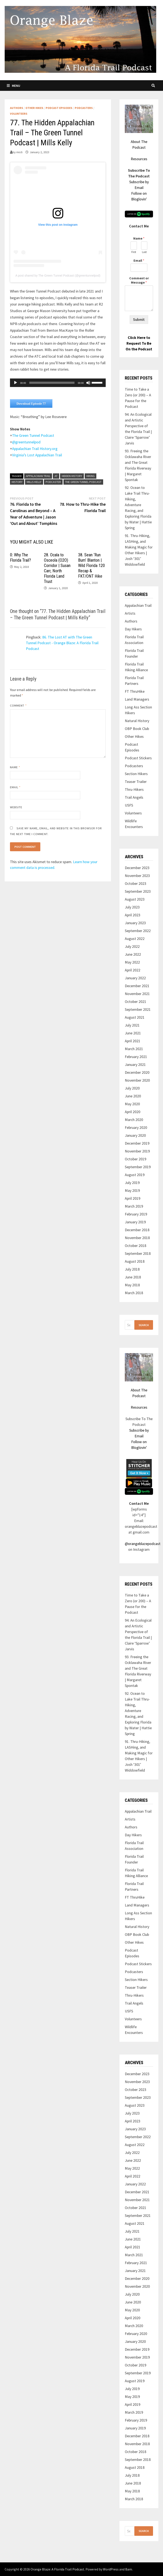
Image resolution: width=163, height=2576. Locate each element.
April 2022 (132, 970)
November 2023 (137, 875)
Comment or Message (139, 280)
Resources (139, 158)
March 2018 (134, 1292)
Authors (16, 108)
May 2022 (132, 962)
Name (15, 767)
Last (144, 252)
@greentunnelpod (26, 442)
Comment (18, 705)
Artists (130, 613)
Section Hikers (136, 773)
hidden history (72, 476)
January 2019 (135, 1221)
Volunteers (18, 114)
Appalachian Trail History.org (35, 448)
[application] (58, 382)
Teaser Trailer (136, 781)
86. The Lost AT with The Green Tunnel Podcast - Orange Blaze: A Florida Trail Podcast (62, 643)
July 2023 (132, 907)
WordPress (111, 2569)
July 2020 (132, 1088)
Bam (128, 2569)
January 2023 (135, 922)
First (133, 252)
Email (15, 787)
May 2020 (132, 1103)
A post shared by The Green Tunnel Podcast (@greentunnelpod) (57, 275)
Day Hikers (133, 629)
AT (56, 476)
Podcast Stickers (138, 757)
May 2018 (132, 1284)
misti (19, 152)
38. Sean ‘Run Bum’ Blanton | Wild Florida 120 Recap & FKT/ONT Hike (91, 565)
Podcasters (84, 108)
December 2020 (137, 1072)
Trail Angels (134, 797)
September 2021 (138, 1009)
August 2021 (135, 1017)
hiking (90, 476)
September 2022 (138, 930)
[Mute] (88, 383)
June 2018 (133, 1277)
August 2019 (135, 1174)
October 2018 (135, 1245)
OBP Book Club (137, 728)
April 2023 (132, 914)
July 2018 (132, 1269)
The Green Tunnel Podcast (33, 435)
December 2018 (137, 1229)
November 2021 (137, 993)
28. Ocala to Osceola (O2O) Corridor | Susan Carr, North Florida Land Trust (57, 568)
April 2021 (132, 1040)
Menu (13, 85)
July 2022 (132, 946)
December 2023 (137, 867)
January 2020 (135, 1135)
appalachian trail (38, 476)
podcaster (53, 482)
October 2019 (135, 1159)
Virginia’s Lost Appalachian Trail (37, 455)
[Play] (15, 383)
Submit (139, 319)
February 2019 (136, 1214)
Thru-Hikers (134, 789)
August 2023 (135, 899)
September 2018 (138, 1253)
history (17, 482)
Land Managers (137, 699)
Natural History (137, 720)
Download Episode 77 (31, 403)
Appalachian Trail (138, 605)
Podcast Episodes (59, 108)
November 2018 (137, 1237)
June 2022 (133, 954)
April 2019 (132, 1198)
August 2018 (135, 1261)
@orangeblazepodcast (142, 1543)
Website (16, 807)
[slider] (51, 383)
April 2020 (132, 1111)
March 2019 (134, 1206)
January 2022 (135, 977)
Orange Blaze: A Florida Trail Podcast (57, 2569)
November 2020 (137, 1080)
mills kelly (34, 482)
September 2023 (138, 891)
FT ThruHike (135, 691)
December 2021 (137, 985)
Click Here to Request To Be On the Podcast (139, 343)
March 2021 (134, 1048)
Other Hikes (34, 108)
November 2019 (137, 1151)
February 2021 (136, 1056)
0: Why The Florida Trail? (20, 557)
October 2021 (135, 1001)
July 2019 (132, 1182)
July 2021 (132, 1025)
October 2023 (135, 883)
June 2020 (133, 1096)
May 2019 (132, 1190)
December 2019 (137, 1143)
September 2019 (138, 1166)
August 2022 (135, 938)
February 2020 (136, 1127)
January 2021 (135, 1064)
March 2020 (134, 1119)
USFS (129, 805)
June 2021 (133, 1033)
